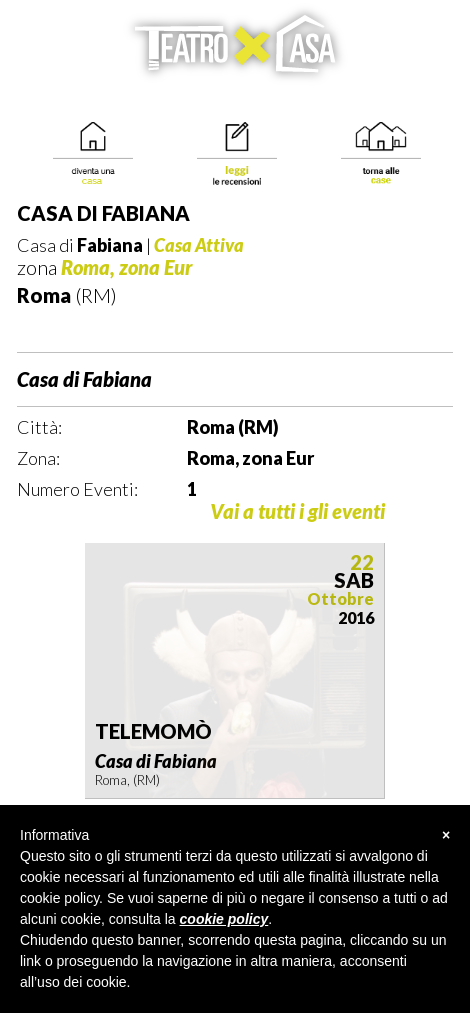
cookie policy (224, 919)
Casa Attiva (199, 245)
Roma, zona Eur (127, 267)
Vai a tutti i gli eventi (297, 511)
